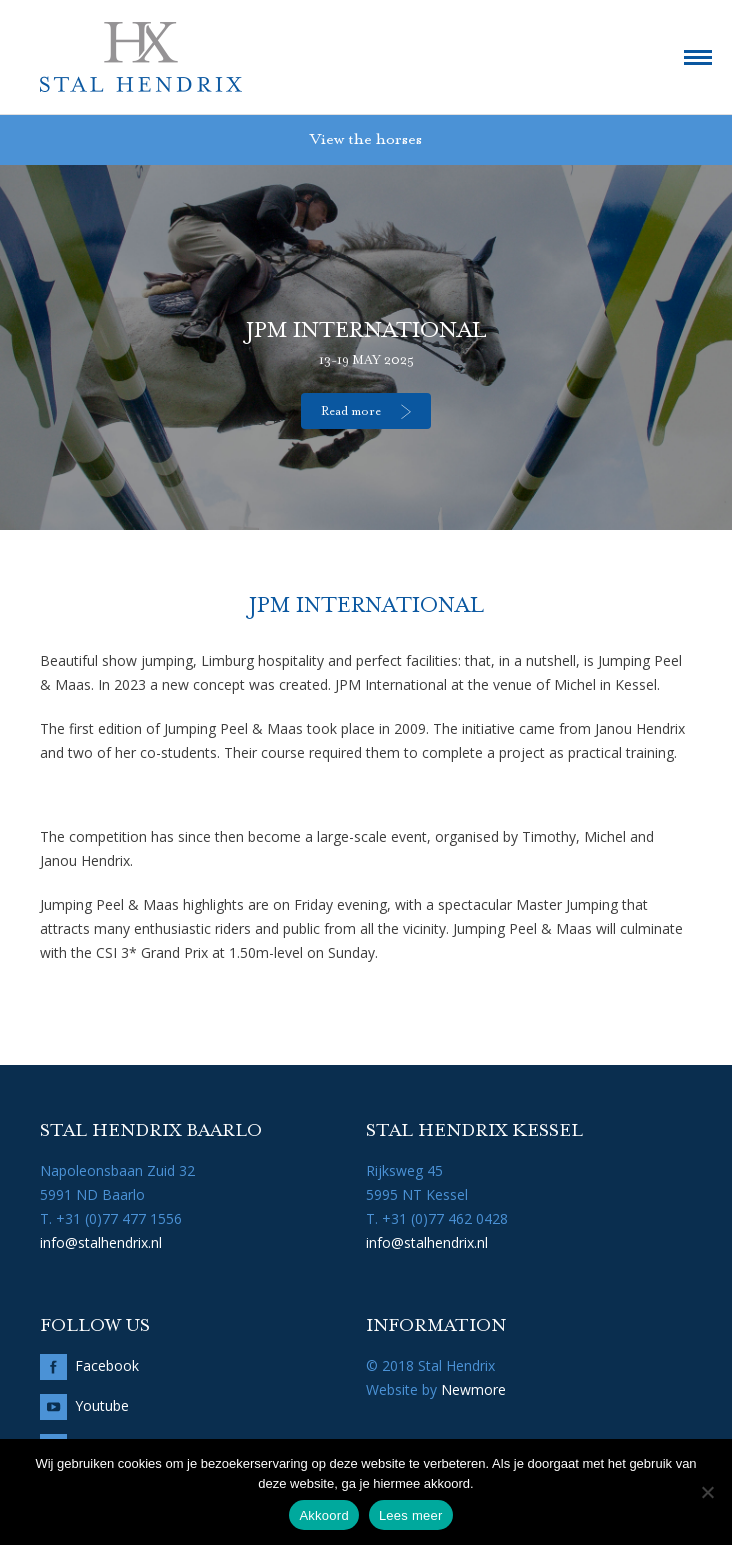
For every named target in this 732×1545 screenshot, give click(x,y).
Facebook (107, 1365)
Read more (351, 412)
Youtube (102, 1405)
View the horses (366, 140)
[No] (707, 1492)
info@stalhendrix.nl (101, 1242)
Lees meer (411, 1515)
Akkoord (323, 1515)
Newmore (473, 1389)
